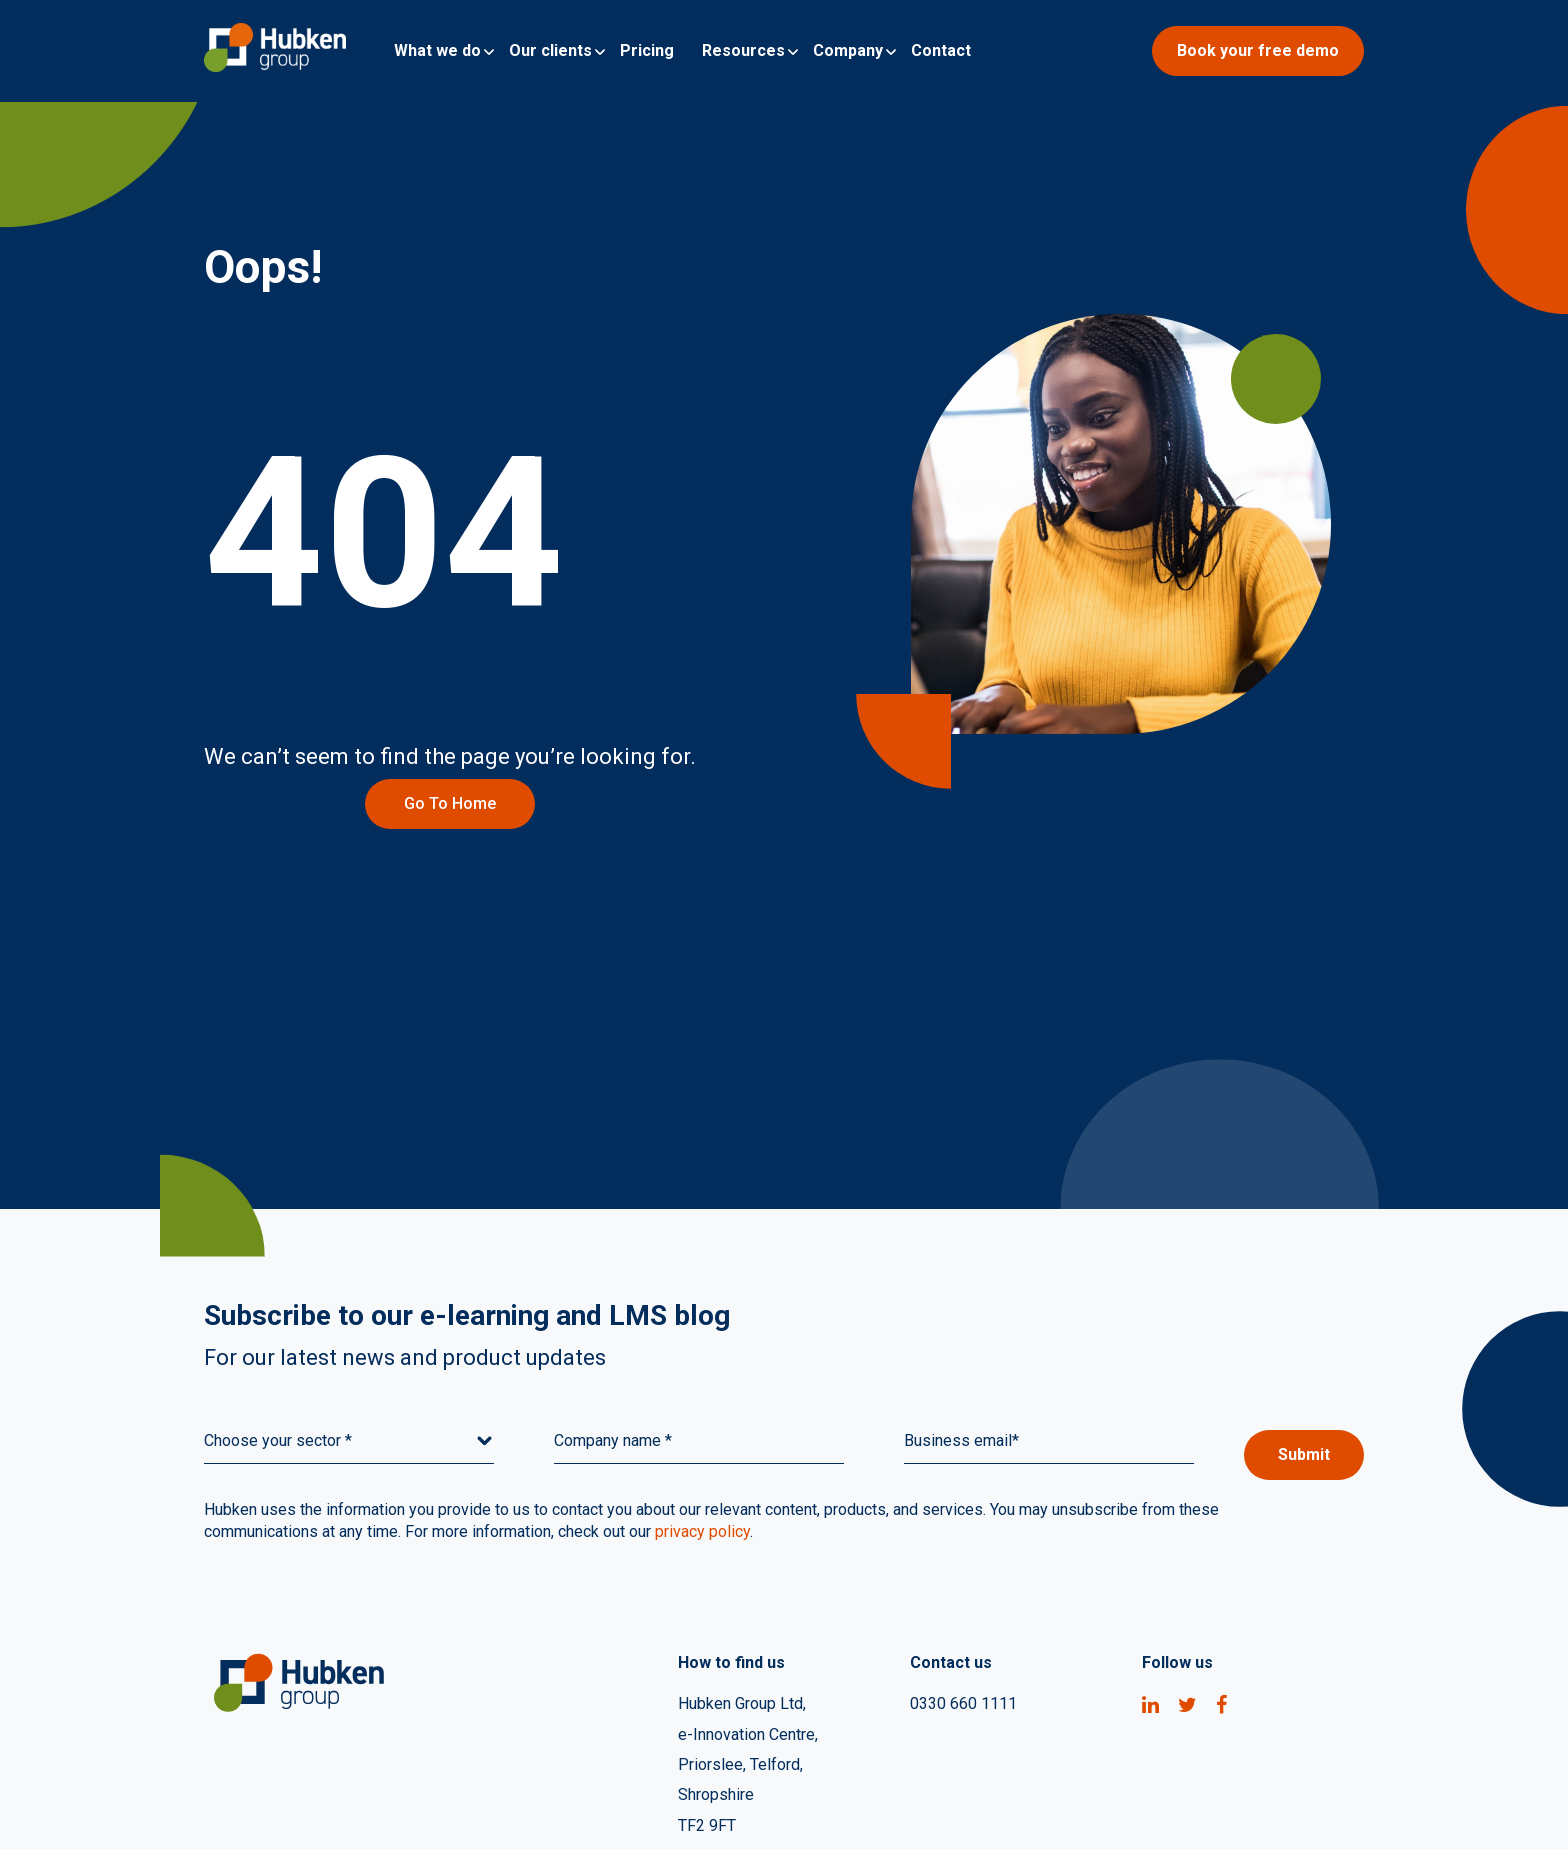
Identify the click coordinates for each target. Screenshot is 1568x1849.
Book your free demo (1258, 50)
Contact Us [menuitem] (1327, 1808)
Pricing (647, 50)
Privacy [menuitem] (1016, 1808)
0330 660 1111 (963, 1578)
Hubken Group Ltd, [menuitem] (742, 1578)
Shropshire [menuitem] (716, 1686)
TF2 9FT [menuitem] (707, 1722)
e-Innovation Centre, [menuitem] (748, 1614)
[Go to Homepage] (275, 51)
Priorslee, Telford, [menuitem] (740, 1650)
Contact (941, 50)
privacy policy (702, 1406)
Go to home (289, 678)
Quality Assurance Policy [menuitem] (1165, 1808)
